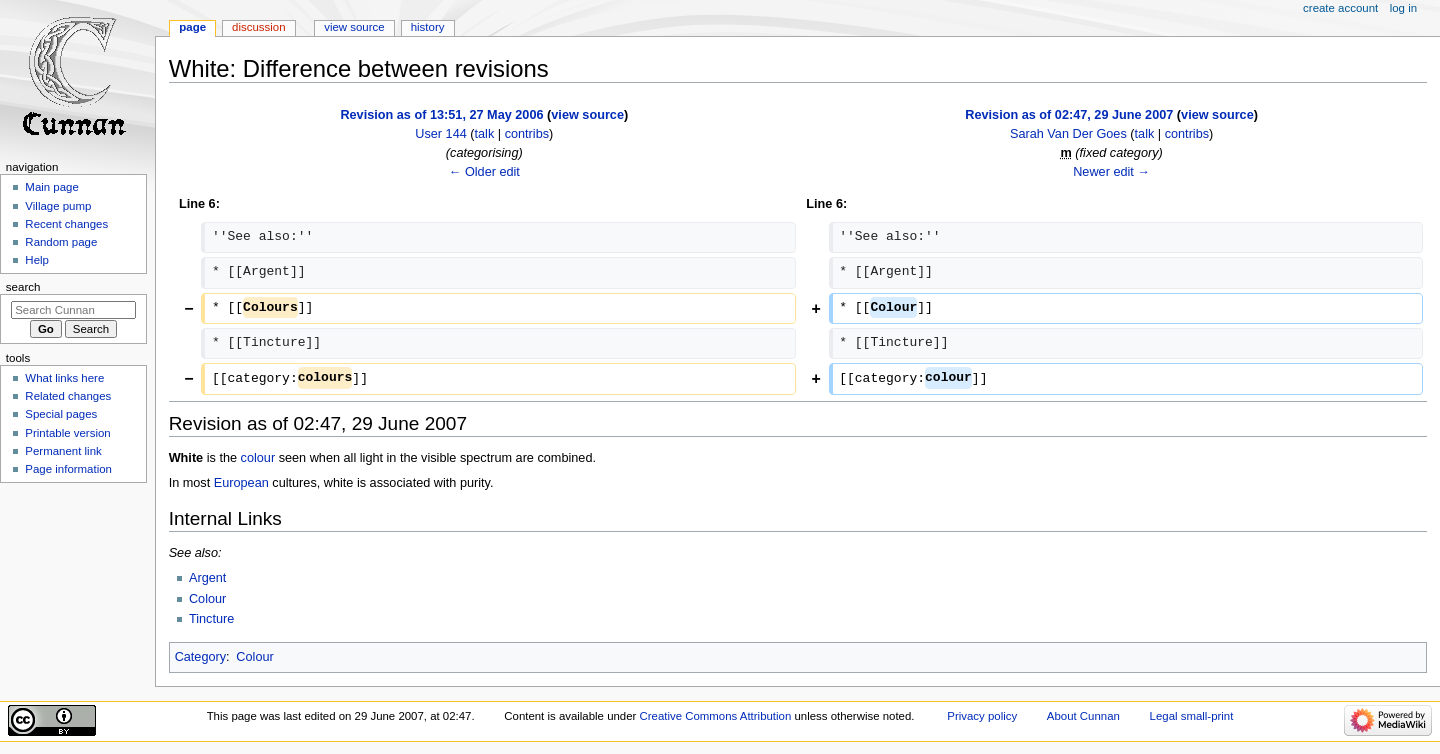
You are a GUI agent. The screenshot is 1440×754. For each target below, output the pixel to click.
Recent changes (66, 224)
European (241, 483)
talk (485, 134)
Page (192, 27)
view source (587, 115)
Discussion (258, 27)
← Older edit (484, 172)
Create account (1340, 8)
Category (200, 657)
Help (37, 260)
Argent (207, 578)
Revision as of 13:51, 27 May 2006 (441, 115)
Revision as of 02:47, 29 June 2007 (1069, 115)
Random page (61, 242)
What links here (64, 378)
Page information (68, 469)
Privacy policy (982, 716)
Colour (207, 599)
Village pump (58, 206)
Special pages (61, 414)
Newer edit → (1111, 172)
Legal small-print (1192, 716)
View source (354, 27)
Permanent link (63, 451)
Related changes (68, 396)
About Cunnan (1083, 716)
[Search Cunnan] (73, 310)
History (428, 27)
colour (258, 458)
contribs (527, 134)
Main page (52, 187)
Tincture (211, 619)
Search (23, 287)
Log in (1403, 8)
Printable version (67, 433)
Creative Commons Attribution (716, 716)
